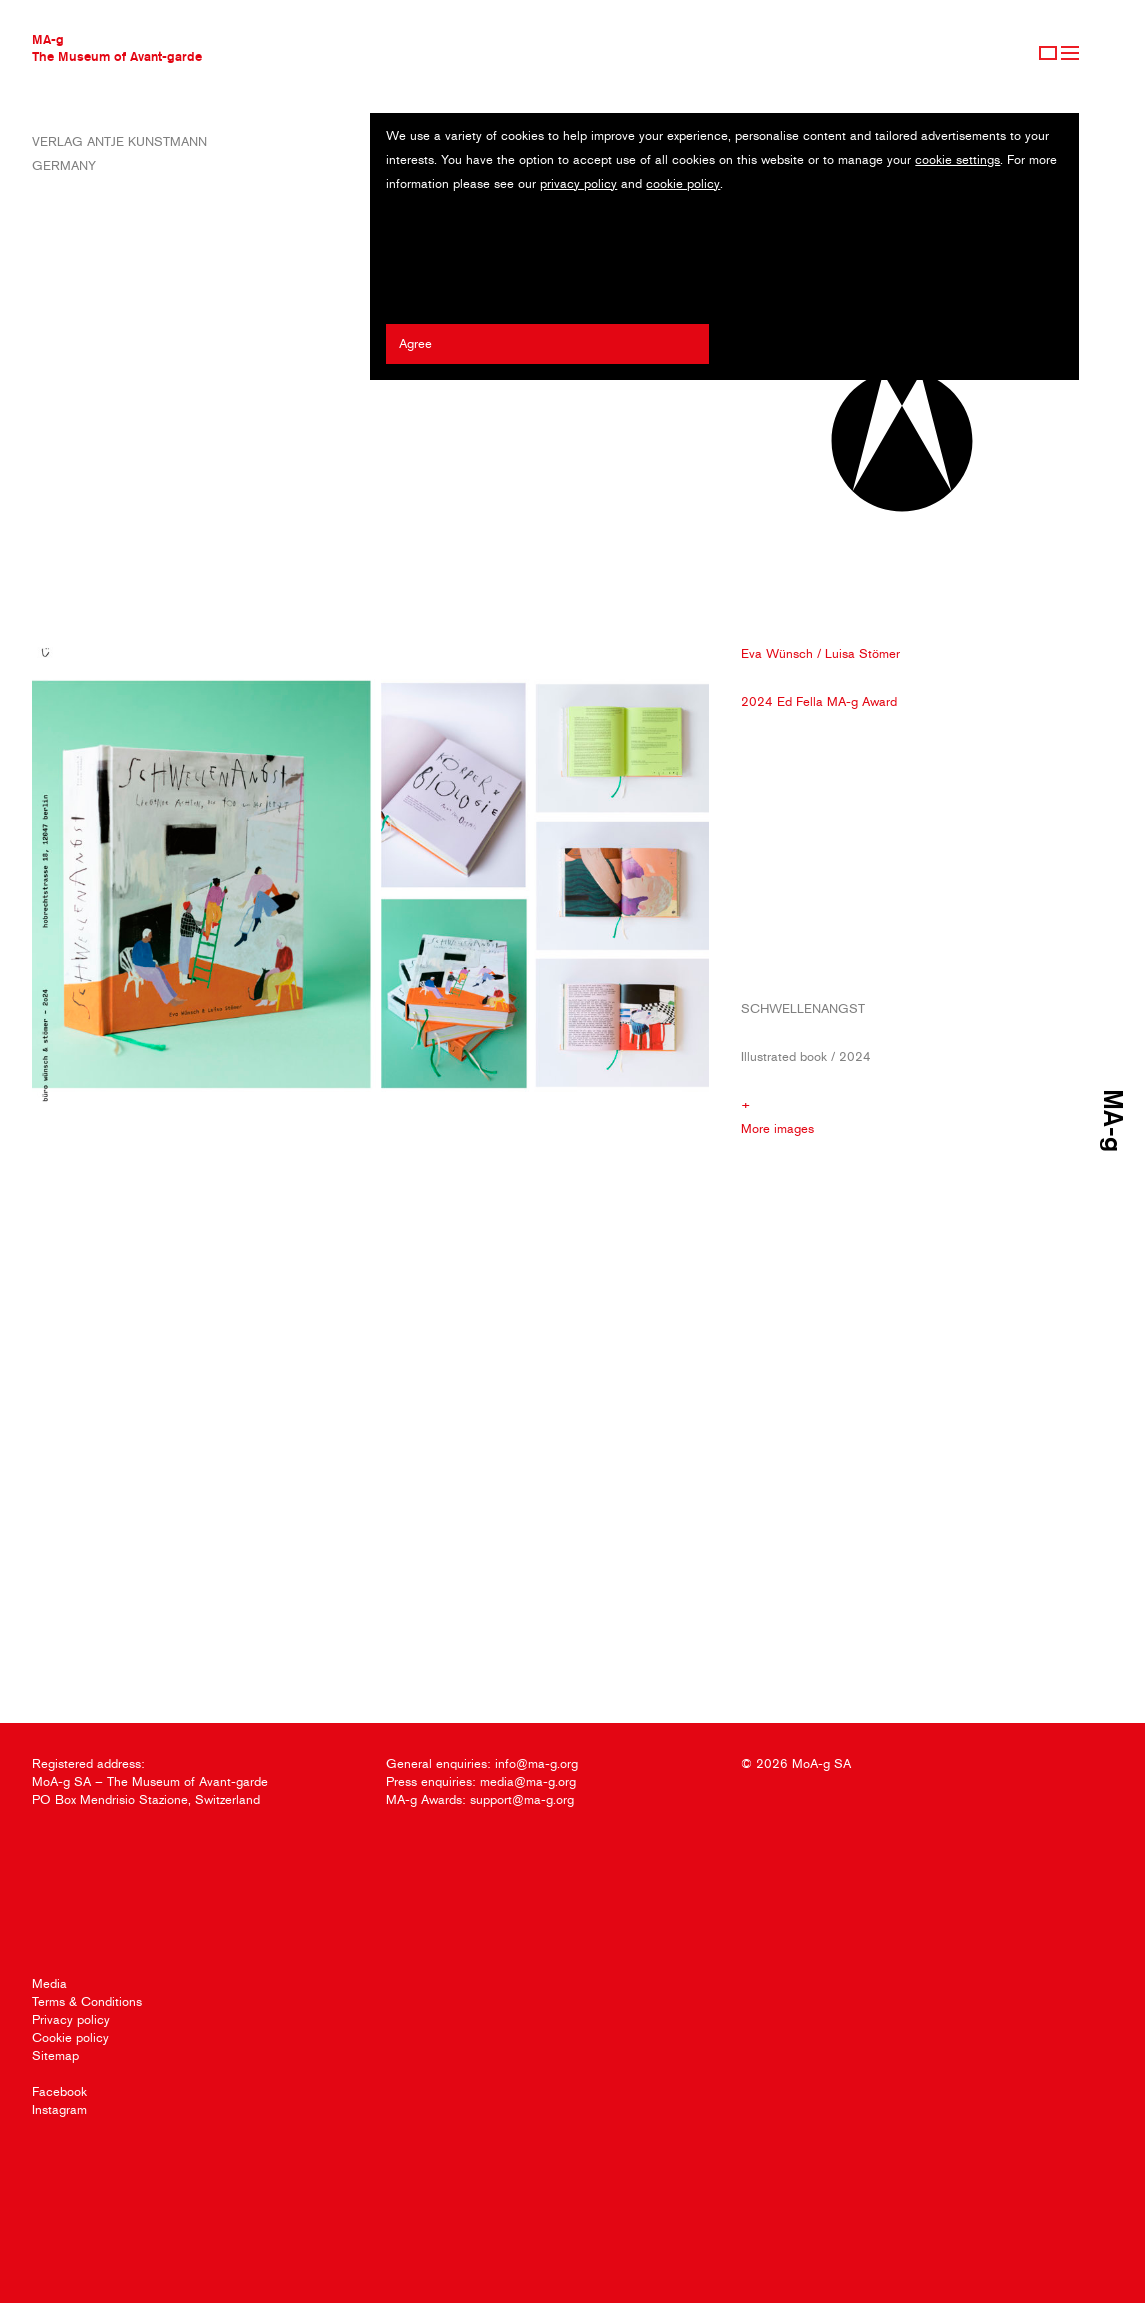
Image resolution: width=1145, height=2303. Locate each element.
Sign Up (1048, 53)
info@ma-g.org (536, 1763)
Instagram (59, 2109)
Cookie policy (70, 2037)
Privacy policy (71, 2019)
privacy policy (578, 183)
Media (49, 1983)
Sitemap (55, 2055)
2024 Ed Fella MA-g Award (819, 701)
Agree (415, 343)
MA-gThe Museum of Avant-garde (117, 47)
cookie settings (957, 159)
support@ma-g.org (522, 1799)
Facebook (59, 2091)
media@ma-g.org (528, 1781)
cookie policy (683, 183)
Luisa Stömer (862, 653)
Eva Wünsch (777, 653)
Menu (1070, 53)
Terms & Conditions (87, 2001)
